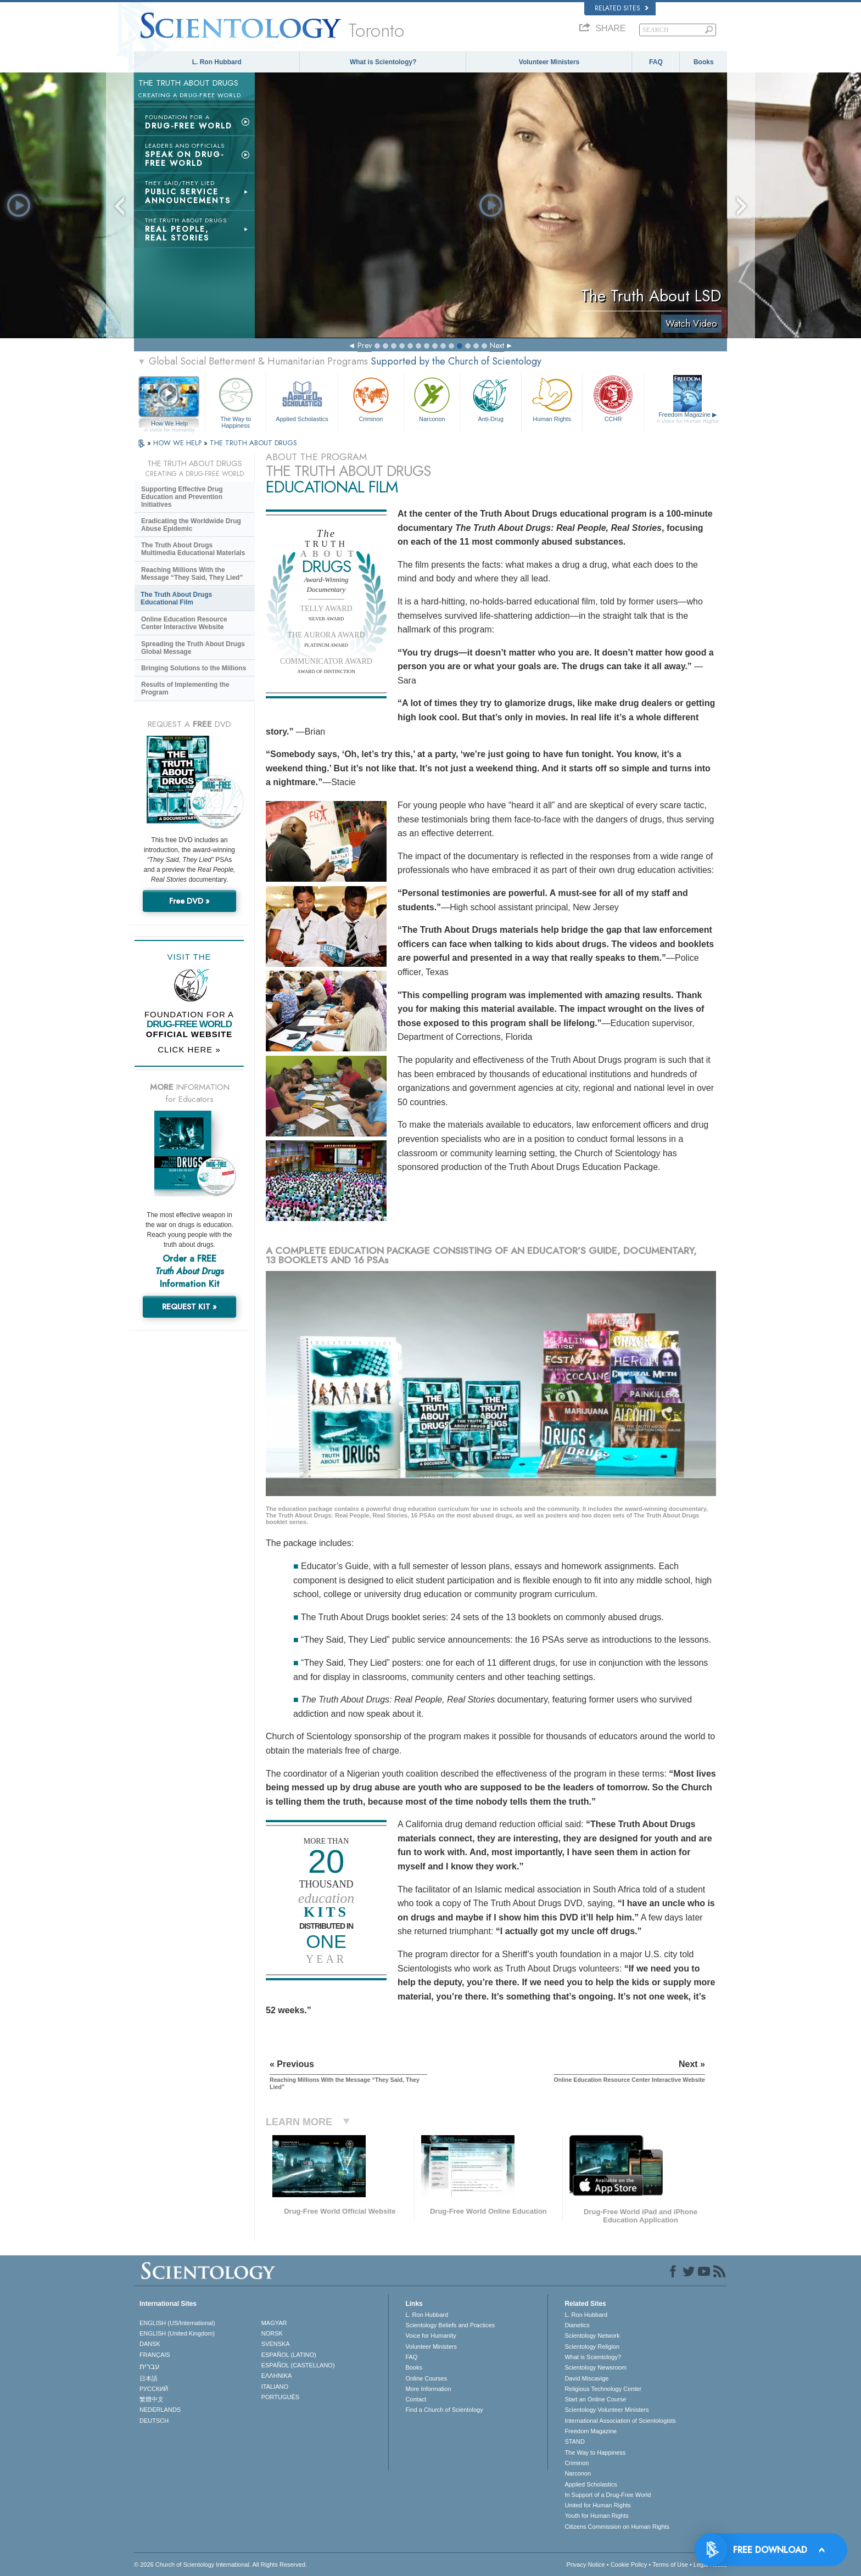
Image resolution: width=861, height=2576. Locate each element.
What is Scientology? (383, 62)
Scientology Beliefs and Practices (450, 2325)
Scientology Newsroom (595, 2367)
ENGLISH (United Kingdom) (177, 2333)
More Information (428, 2388)
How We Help (169, 424)
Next (497, 345)
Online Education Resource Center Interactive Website (184, 623)
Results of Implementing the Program (185, 688)
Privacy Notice (585, 2564)
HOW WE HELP (178, 443)
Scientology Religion (591, 2346)
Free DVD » (189, 900)
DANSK (149, 2343)
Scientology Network (591, 2335)
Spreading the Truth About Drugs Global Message (193, 648)
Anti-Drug (490, 398)
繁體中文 (151, 2399)
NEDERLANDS (160, 2409)
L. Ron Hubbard (217, 62)
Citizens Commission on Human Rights (616, 2526)
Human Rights (551, 398)
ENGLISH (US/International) (177, 2323)
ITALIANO (274, 2386)
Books (704, 62)
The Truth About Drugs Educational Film (176, 598)
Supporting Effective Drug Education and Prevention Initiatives (182, 496)
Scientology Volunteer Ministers (606, 2409)
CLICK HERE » (189, 1049)
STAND (574, 2441)
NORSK (272, 2333)
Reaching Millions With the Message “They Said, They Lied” (192, 573)
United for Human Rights (597, 2505)
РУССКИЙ (153, 2388)
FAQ (656, 62)
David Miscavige (586, 2378)
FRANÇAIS (154, 2354)
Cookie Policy (629, 2564)
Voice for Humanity (430, 2335)
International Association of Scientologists (619, 2420)
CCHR (612, 398)
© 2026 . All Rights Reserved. (220, 2564)
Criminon (371, 398)
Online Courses (426, 2378)
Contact (415, 2399)
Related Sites (621, 8)
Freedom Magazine (688, 417)
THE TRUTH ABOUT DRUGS (253, 443)
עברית (149, 2366)
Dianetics (576, 2325)
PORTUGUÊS (280, 2397)
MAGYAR (274, 2323)
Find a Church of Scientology (444, 2409)
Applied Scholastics (301, 398)
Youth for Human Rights (596, 2515)
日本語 (148, 2378)
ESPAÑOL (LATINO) (288, 2354)
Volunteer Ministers (549, 62)
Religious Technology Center (602, 2388)
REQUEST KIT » (189, 1306)
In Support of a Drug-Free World (607, 2494)
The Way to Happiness (235, 401)
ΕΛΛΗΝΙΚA (276, 2375)
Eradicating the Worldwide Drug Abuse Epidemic (191, 525)
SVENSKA (275, 2343)
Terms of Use (670, 2564)
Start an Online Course (595, 2399)
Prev (364, 345)
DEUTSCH (154, 2420)
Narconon (432, 398)
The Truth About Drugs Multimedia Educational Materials (193, 549)
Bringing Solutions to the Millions (193, 668)
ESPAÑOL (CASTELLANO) (298, 2365)
